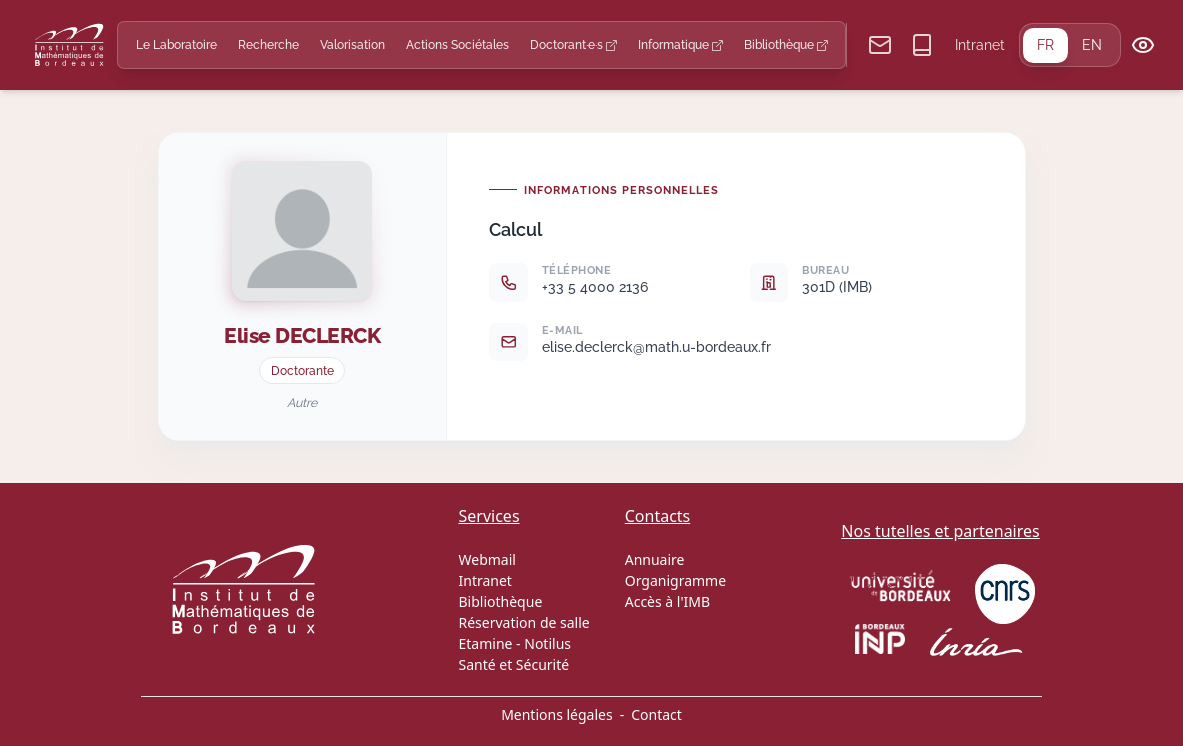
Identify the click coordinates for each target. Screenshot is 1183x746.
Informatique (680, 44)
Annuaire (655, 559)
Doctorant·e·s (573, 44)
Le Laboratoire (176, 44)
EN (1092, 45)
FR (1045, 45)
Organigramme (675, 580)
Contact (656, 714)
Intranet (980, 45)
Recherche (268, 44)
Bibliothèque (786, 44)
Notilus (547, 643)
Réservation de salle (524, 622)
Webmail (487, 559)
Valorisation (352, 44)
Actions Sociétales (457, 44)
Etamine (486, 643)
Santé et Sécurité (514, 664)
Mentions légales (557, 714)
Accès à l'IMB (667, 601)
